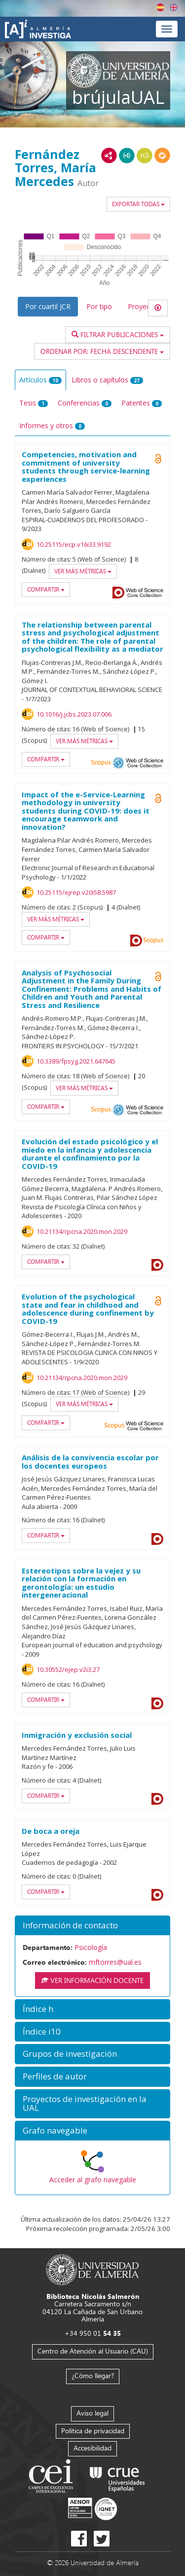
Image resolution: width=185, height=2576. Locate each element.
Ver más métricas (82, 571)
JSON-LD (127, 155)
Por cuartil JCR (48, 306)
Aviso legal (92, 2413)
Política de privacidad (92, 2430)
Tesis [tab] (33, 403)
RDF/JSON (162, 155)
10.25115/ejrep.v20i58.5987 (76, 892)
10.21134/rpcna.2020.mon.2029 (82, 1231)
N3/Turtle (144, 155)
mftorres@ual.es (115, 1962)
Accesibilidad (92, 2447)
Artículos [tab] (40, 379)
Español (160, 7)
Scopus (101, 763)
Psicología (90, 1947)
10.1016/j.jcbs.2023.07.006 (74, 714)
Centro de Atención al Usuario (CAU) (92, 2351)
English (174, 7)
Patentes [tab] (141, 403)
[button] (92, 1925)
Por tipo (99, 306)
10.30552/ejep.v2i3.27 (68, 1669)
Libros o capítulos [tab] (107, 379)
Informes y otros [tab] (52, 425)
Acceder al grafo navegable (92, 2179)
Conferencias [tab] (84, 403)
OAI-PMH (118, 763)
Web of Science (144, 592)
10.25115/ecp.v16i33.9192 (74, 544)
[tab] (92, 1925)
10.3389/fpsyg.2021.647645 (76, 1061)
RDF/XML (109, 155)
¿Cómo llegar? (93, 2375)
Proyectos (144, 306)
